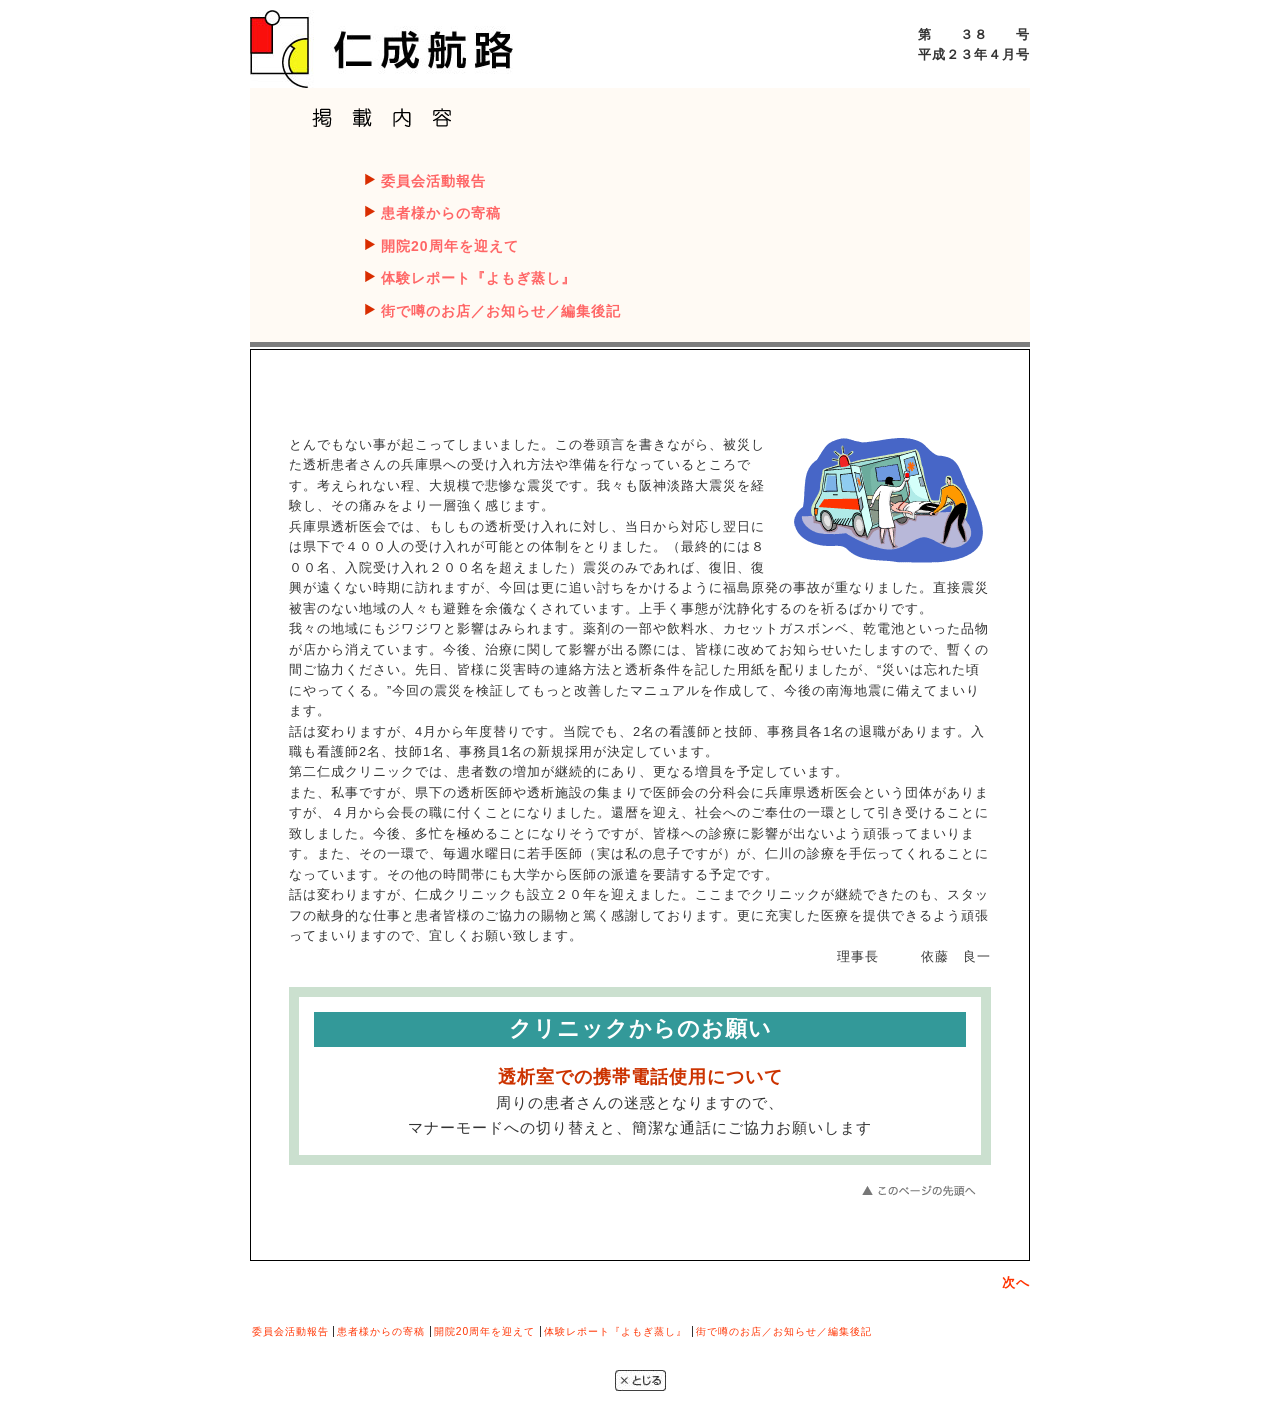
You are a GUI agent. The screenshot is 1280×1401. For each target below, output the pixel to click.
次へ (1016, 1282)
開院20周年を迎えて (450, 246)
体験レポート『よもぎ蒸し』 (478, 278)
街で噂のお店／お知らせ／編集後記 (501, 311)
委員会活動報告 (433, 181)
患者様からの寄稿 (441, 213)
